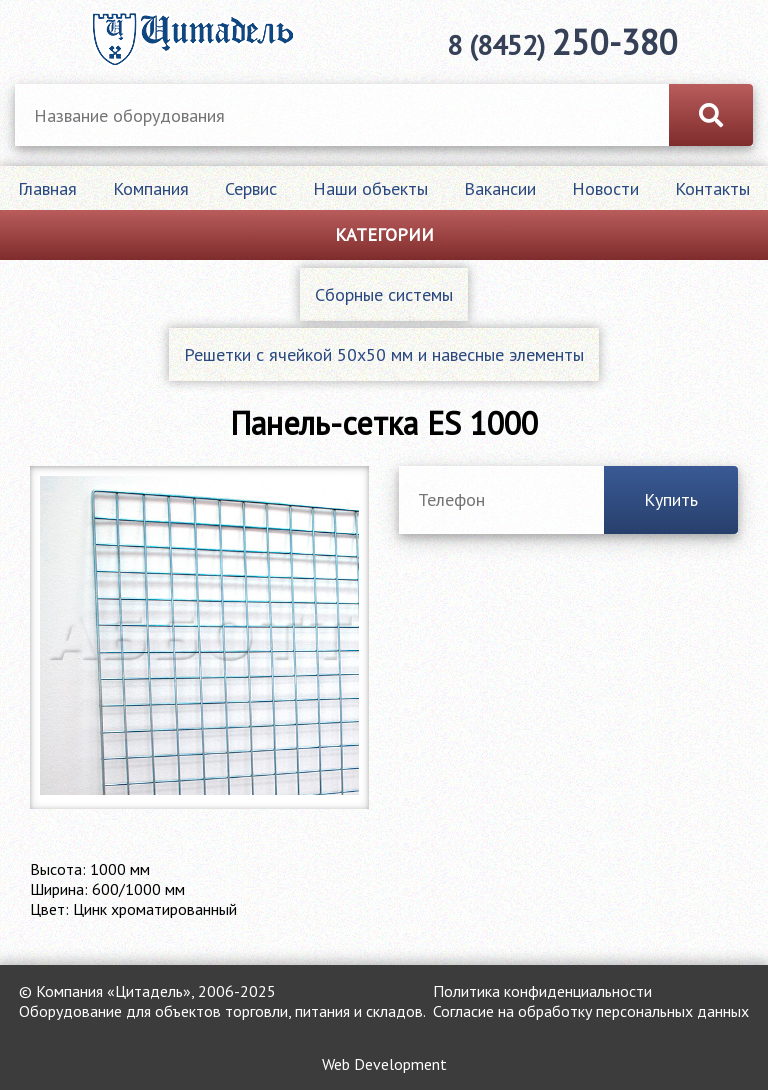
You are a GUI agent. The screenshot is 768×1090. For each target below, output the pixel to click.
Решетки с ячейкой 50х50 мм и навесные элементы (384, 354)
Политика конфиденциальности (542, 991)
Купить (671, 499)
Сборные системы (384, 294)
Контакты (712, 188)
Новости (605, 188)
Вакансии (500, 188)
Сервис (251, 188)
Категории (384, 234)
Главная (47, 188)
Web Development (384, 1064)
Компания (151, 188)
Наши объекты (370, 188)
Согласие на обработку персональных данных (591, 1011)
